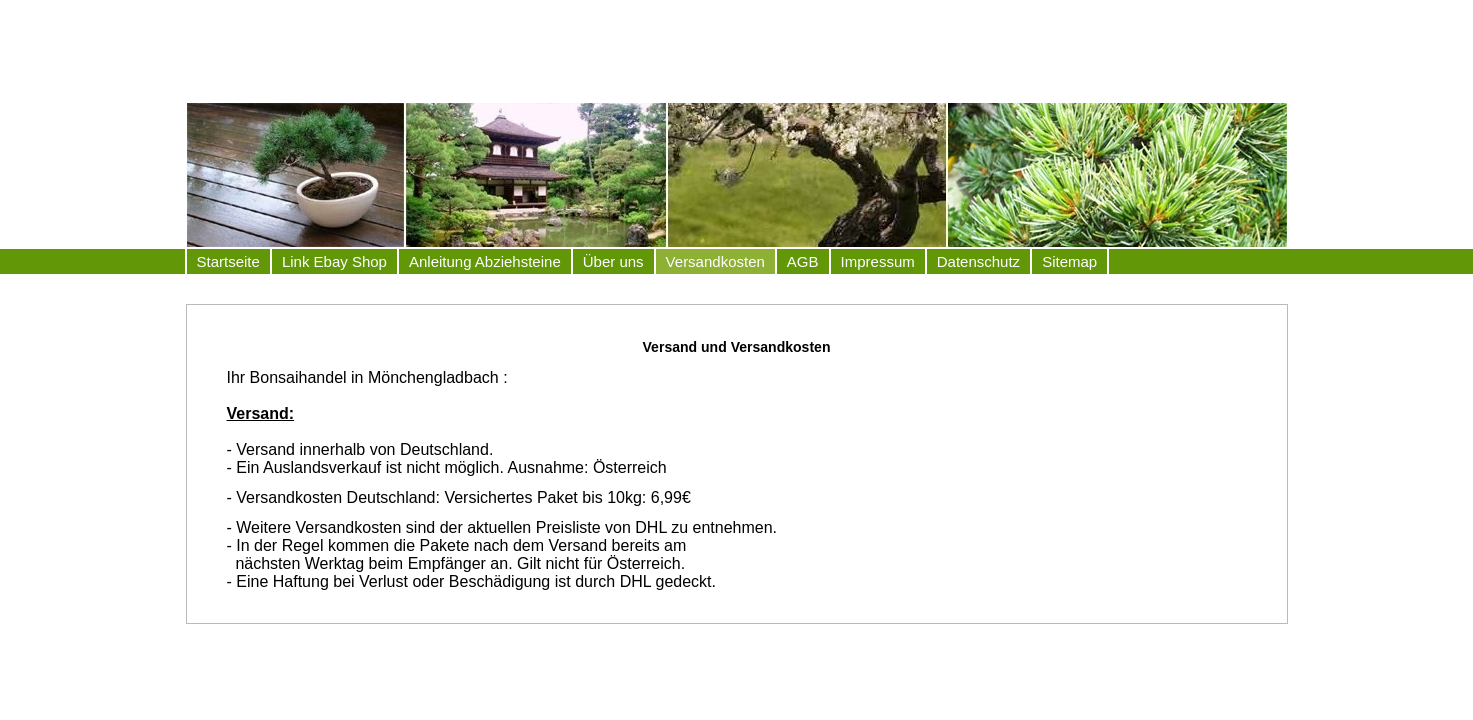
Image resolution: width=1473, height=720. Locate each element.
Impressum (878, 261)
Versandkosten (715, 261)
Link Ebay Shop (334, 261)
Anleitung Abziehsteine (485, 261)
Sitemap (1069, 261)
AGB (803, 261)
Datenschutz (978, 261)
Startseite (228, 261)
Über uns (613, 261)
